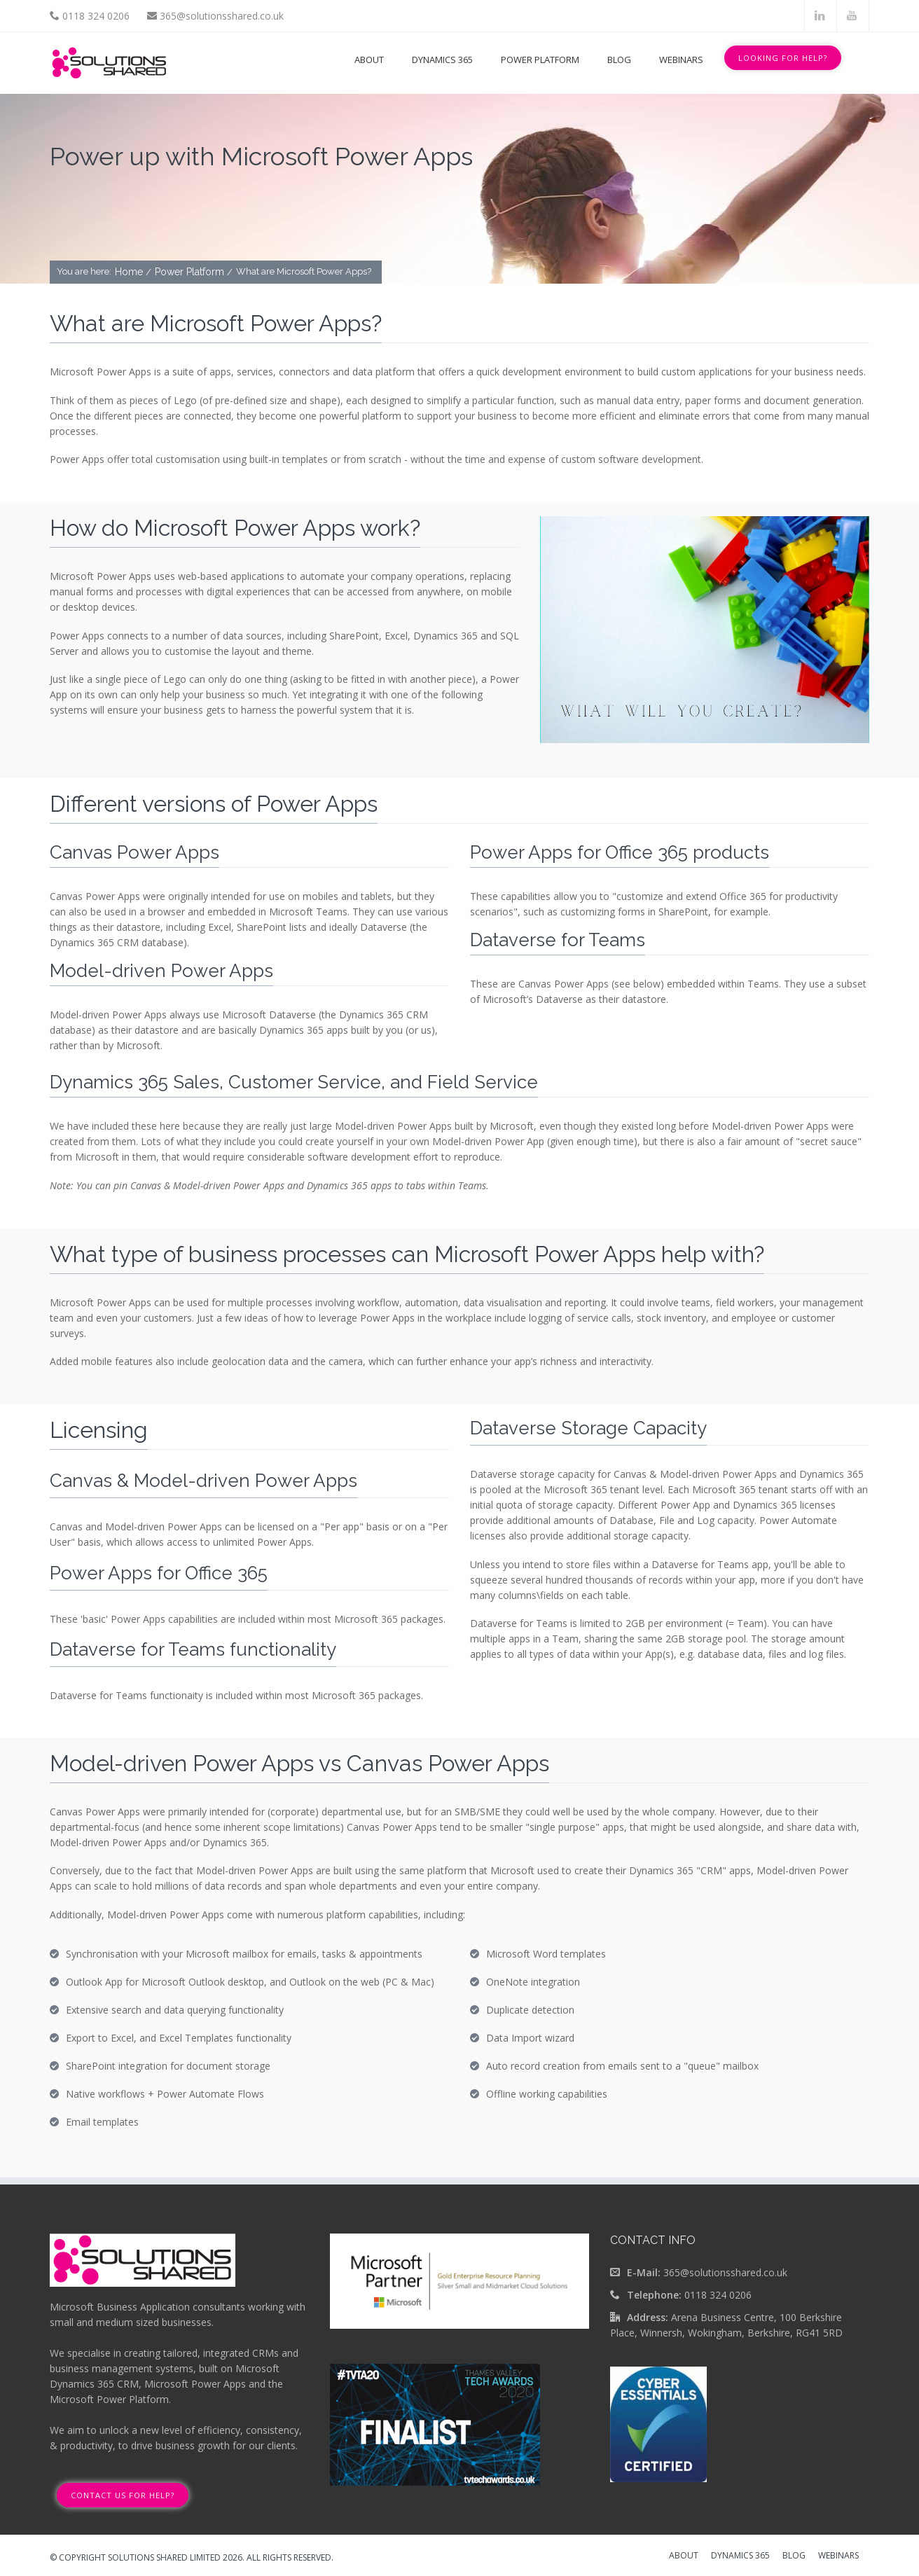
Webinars (681, 59)
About (369, 59)
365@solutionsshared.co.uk (222, 15)
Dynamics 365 (442, 59)
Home (130, 271)
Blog (619, 59)
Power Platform (540, 59)
